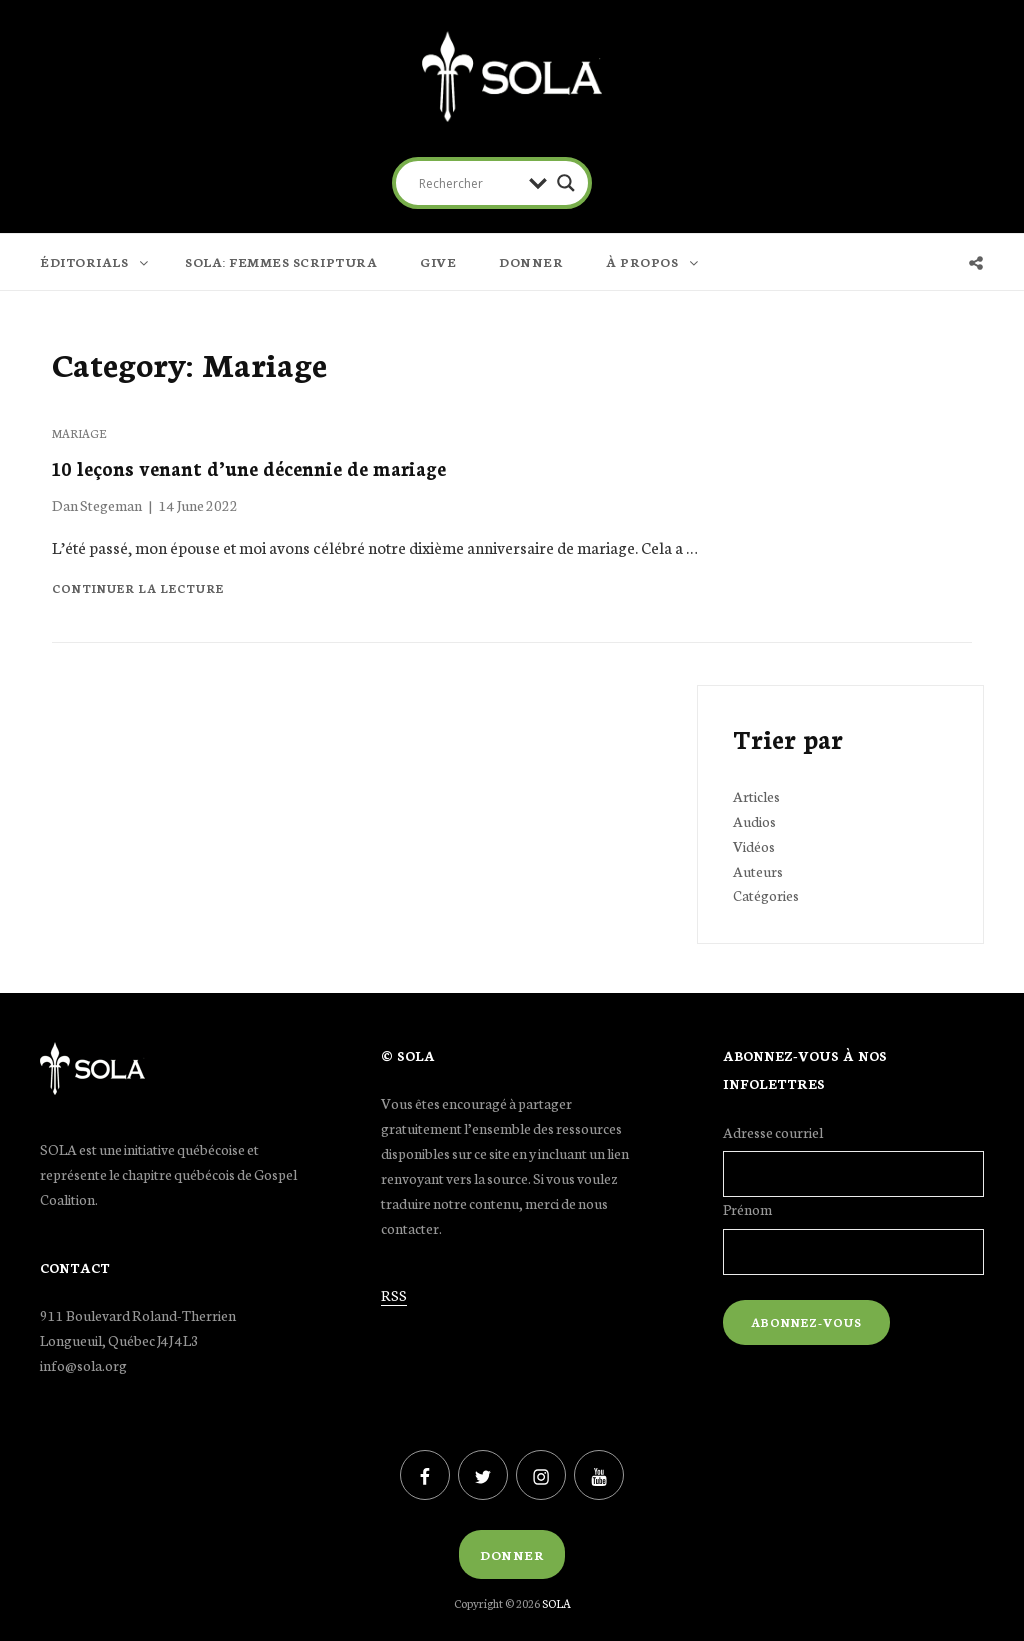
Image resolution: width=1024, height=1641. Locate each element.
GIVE (438, 261)
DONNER (531, 261)
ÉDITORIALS (95, 261)
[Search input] (469, 183)
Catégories (766, 895)
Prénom (747, 1209)
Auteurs (758, 871)
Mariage (79, 433)
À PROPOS (653, 261)
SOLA (556, 1603)
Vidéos (754, 846)
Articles (756, 796)
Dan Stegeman (97, 505)
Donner (512, 1554)
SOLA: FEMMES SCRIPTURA (281, 261)
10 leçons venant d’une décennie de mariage (249, 467)
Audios (754, 821)
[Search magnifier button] (566, 183)
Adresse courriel (773, 1132)
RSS (394, 1295)
